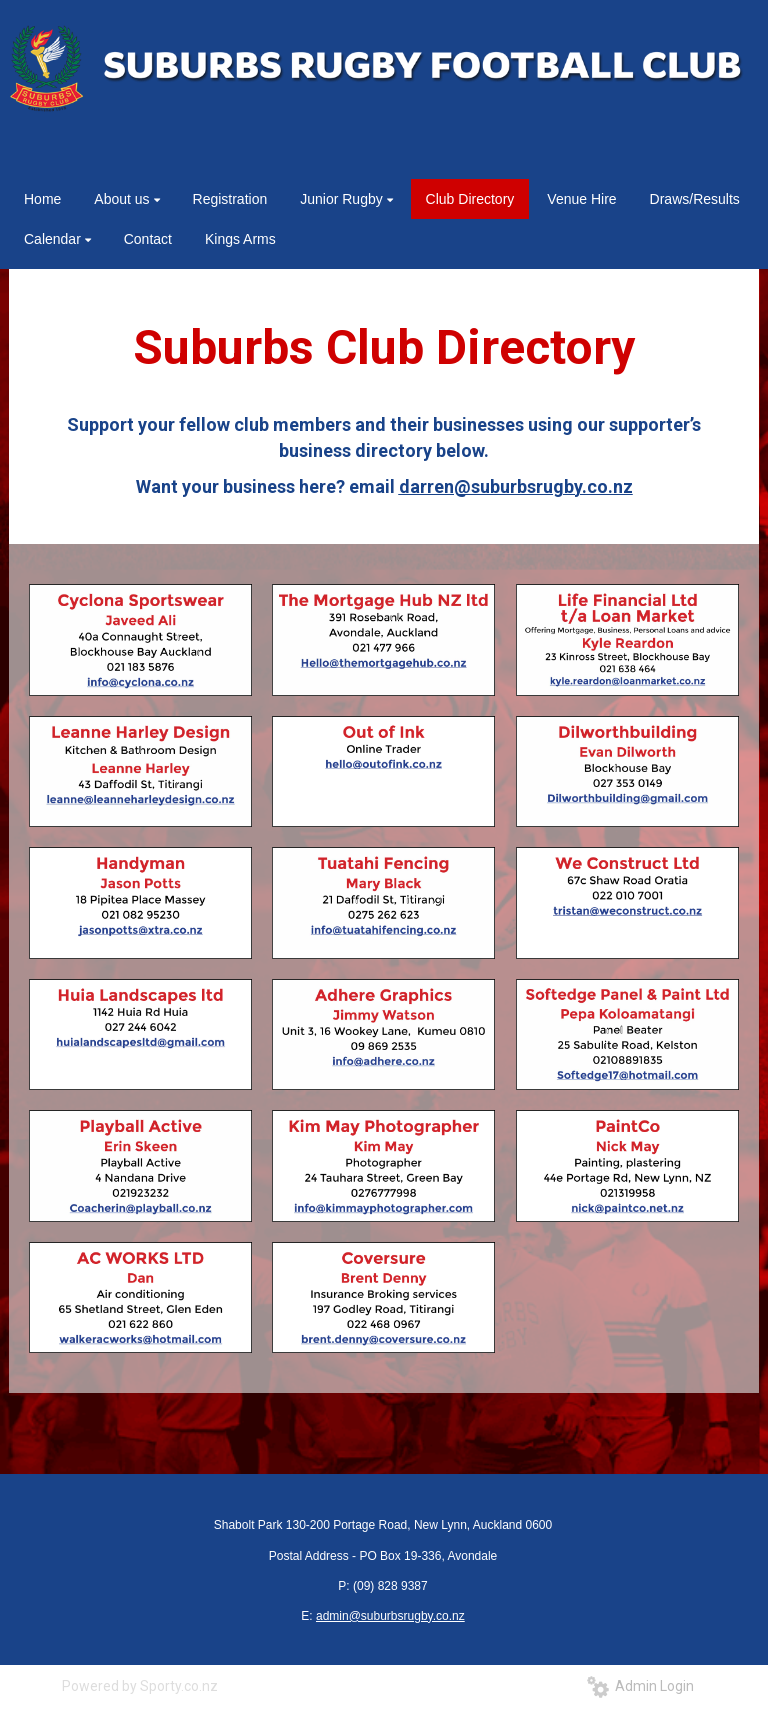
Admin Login (640, 1686)
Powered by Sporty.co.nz (140, 1686)
